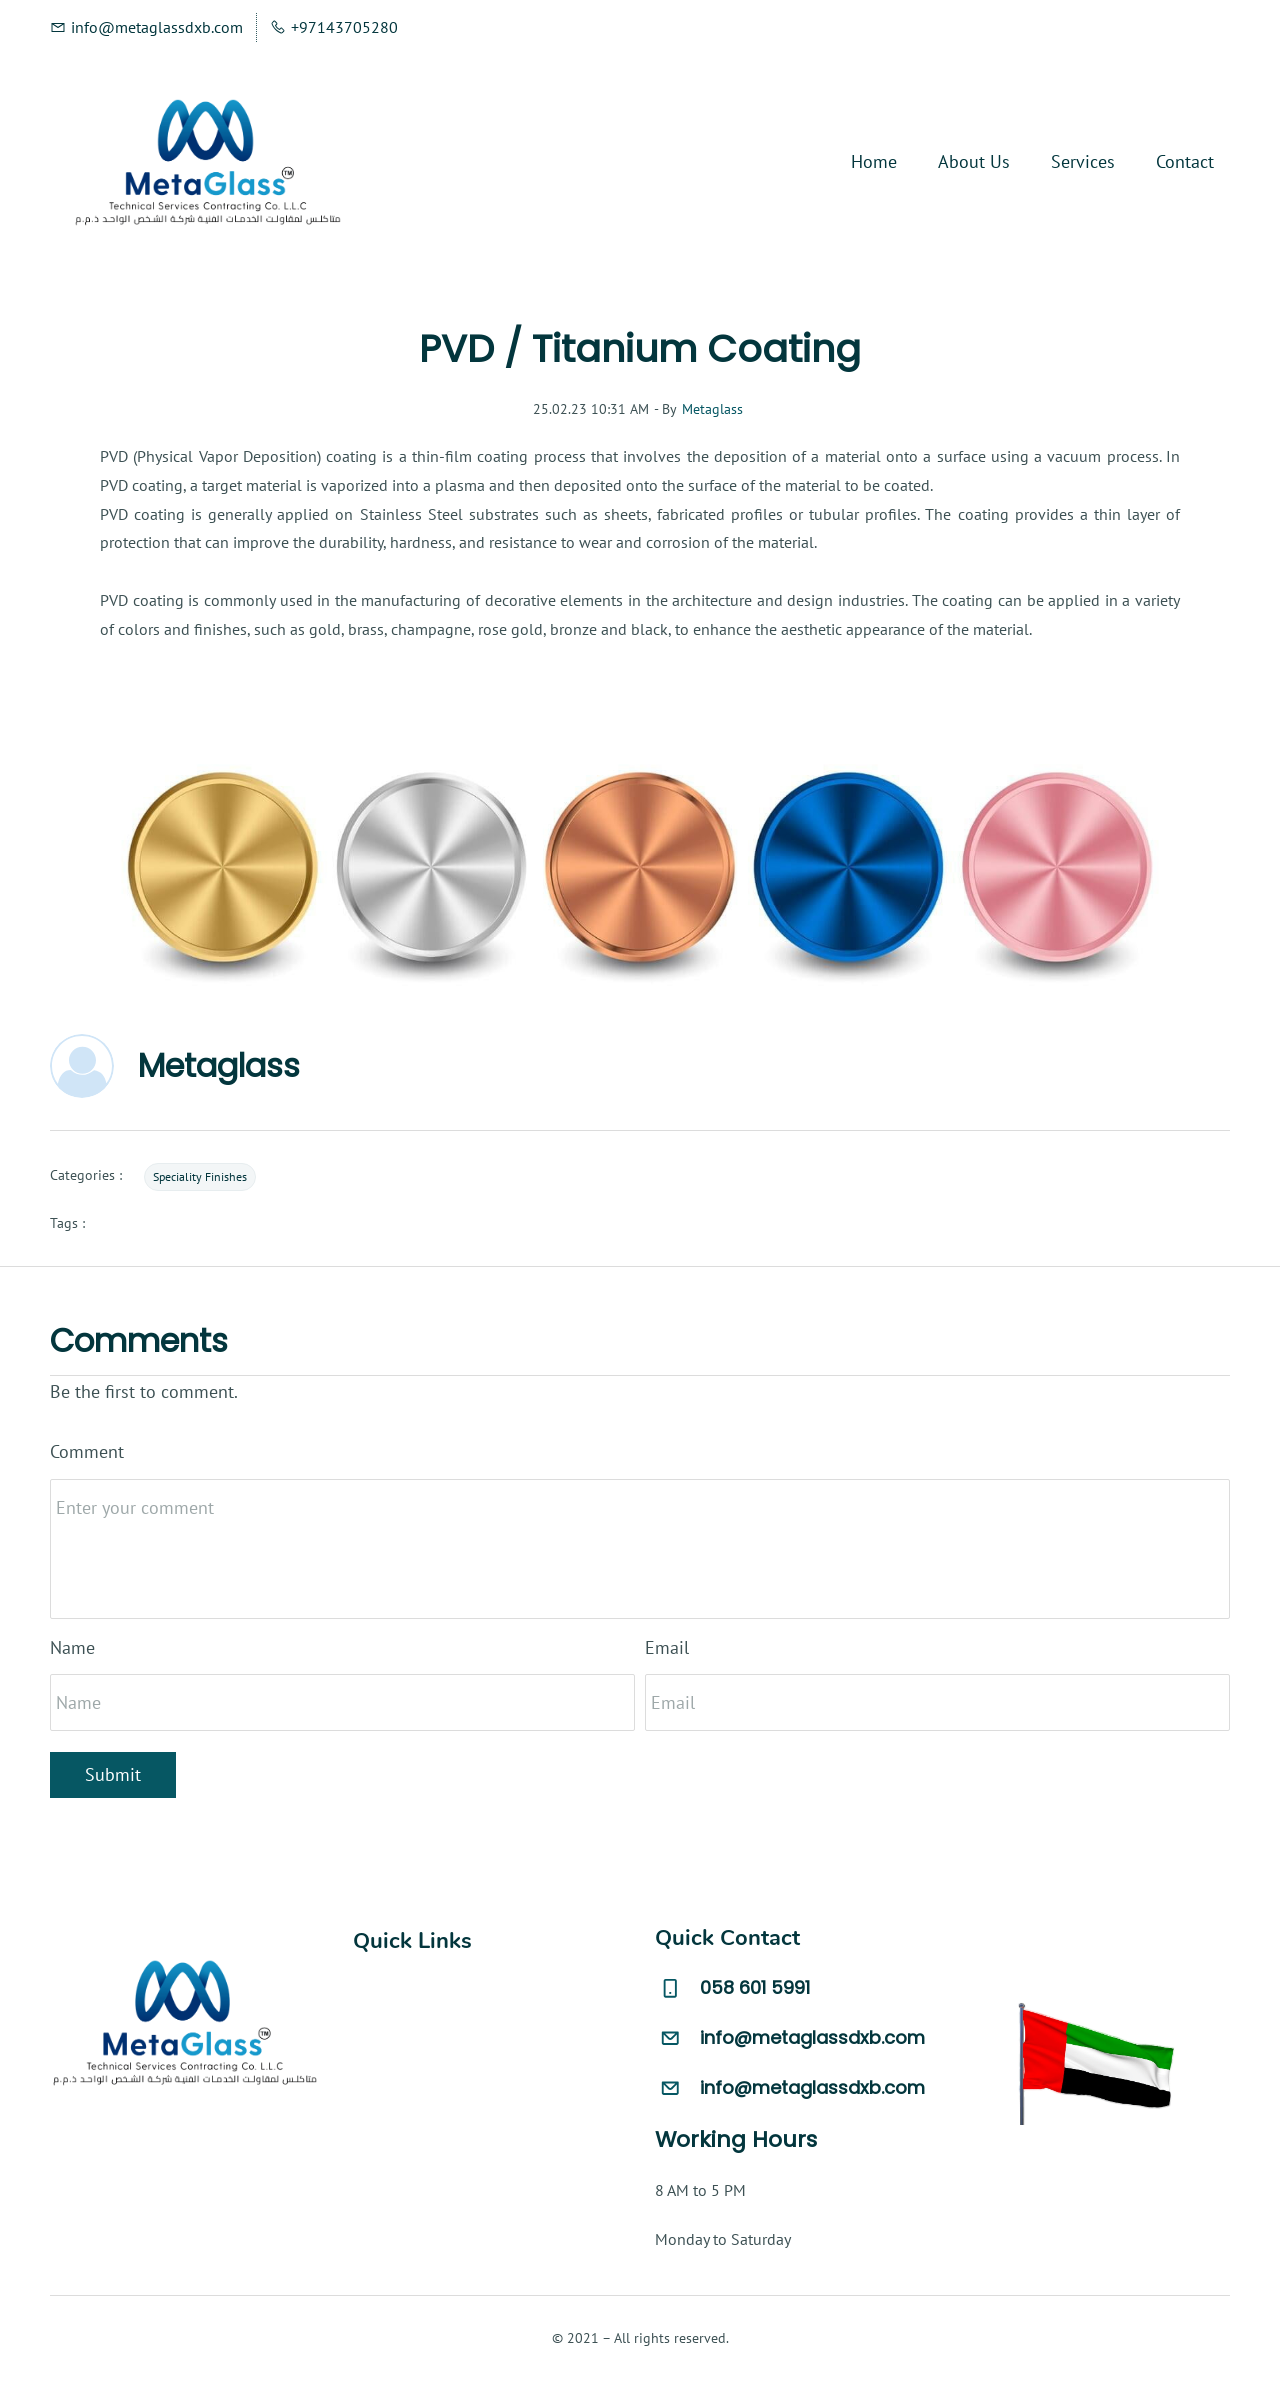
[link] (640, 747)
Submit (113, 1774)
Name (72, 1647)
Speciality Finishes (200, 1176)
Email (667, 1647)
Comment (87, 1451)
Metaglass (712, 409)
